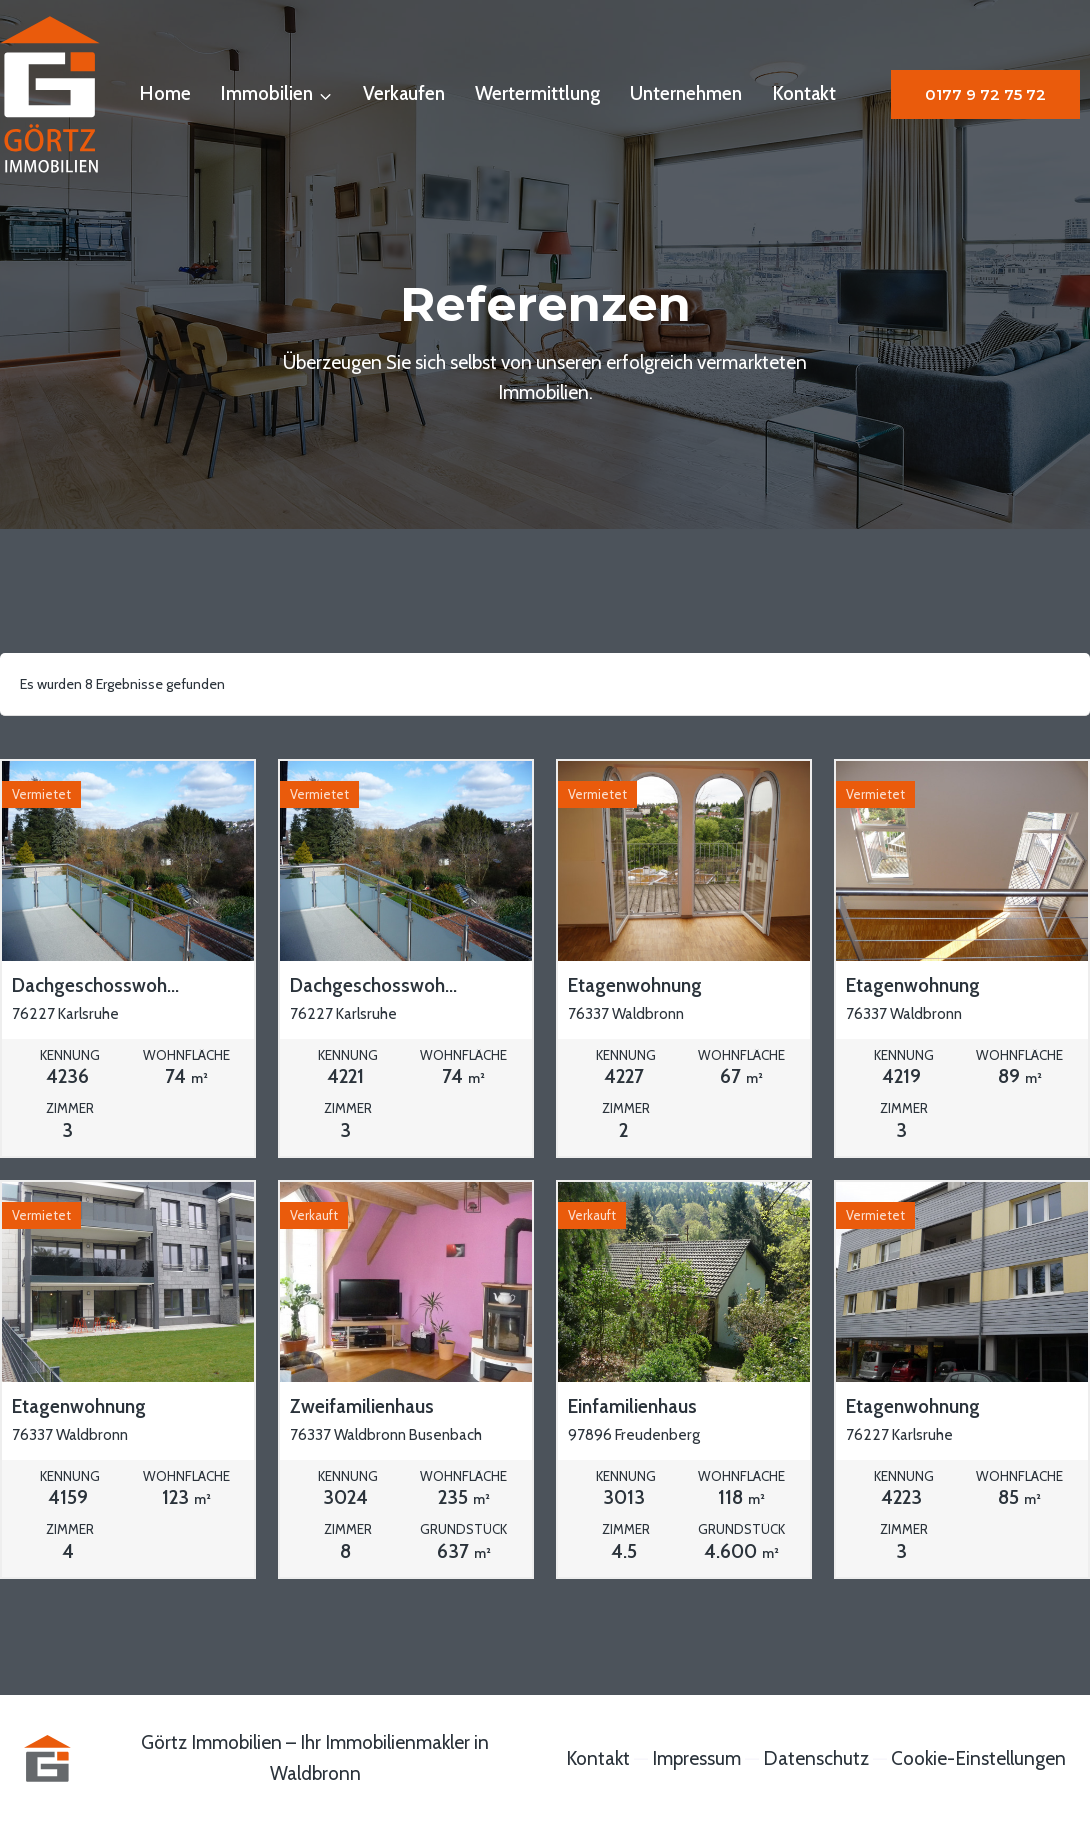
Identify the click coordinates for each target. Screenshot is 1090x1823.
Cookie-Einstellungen (978, 1758)
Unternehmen (686, 93)
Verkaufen (404, 93)
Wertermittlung (537, 93)
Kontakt (804, 93)
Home (165, 93)
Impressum (696, 1758)
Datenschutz (816, 1758)
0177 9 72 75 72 (985, 94)
